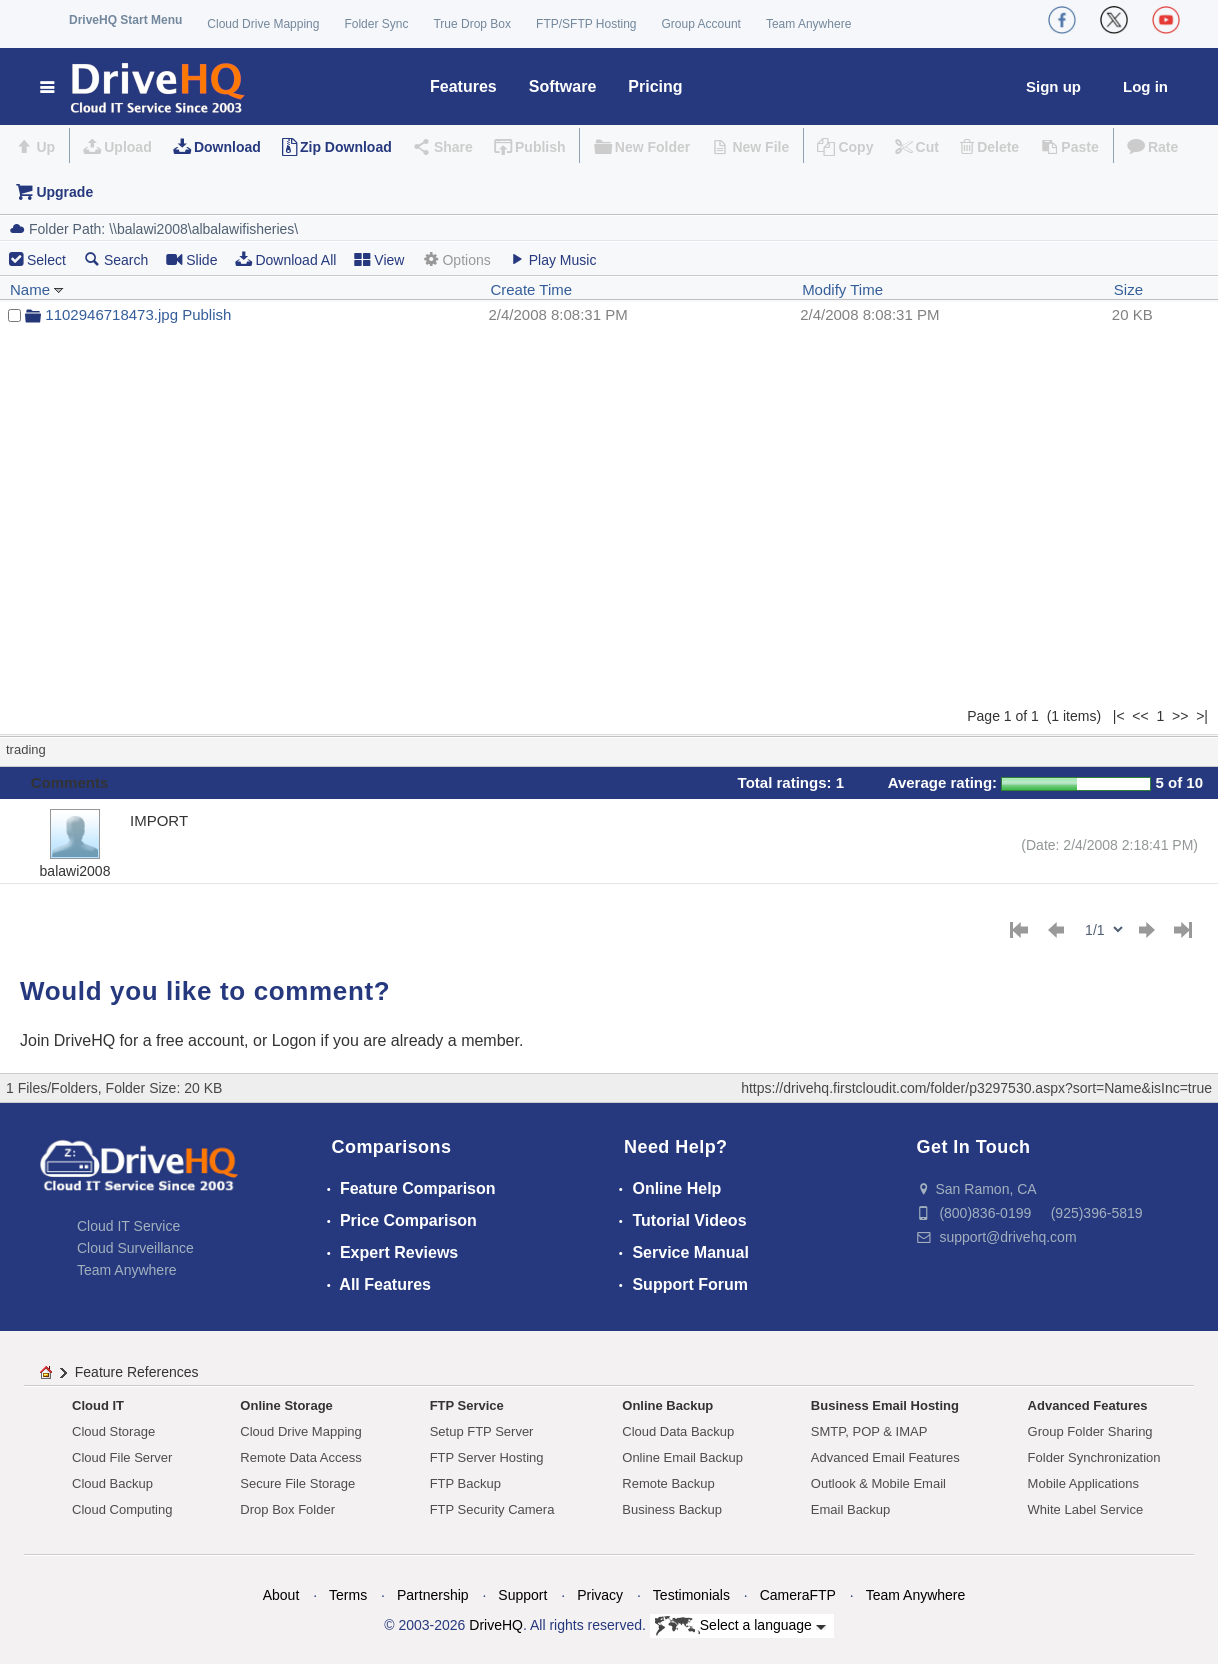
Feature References (137, 1372)
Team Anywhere (808, 24)
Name (37, 289)
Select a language (740, 1626)
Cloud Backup (112, 1483)
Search (116, 259)
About (281, 1595)
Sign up (1053, 86)
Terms (348, 1595)
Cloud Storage (113, 1431)
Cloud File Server (122, 1457)
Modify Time (842, 289)
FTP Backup (465, 1483)
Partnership (433, 1595)
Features (463, 86)
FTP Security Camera (492, 1509)
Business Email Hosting (885, 1405)
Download (227, 147)
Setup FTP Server (482, 1431)
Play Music (553, 259)
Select (46, 260)
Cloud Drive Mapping (263, 24)
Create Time (531, 289)
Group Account (701, 24)
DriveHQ (496, 1625)
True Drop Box (472, 24)
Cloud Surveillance (135, 1248)
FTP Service (467, 1405)
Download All (285, 259)
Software (563, 86)
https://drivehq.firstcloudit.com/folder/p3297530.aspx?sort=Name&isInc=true (976, 1088)
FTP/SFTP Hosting (586, 24)
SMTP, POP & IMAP (869, 1431)
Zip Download (346, 147)
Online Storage (286, 1405)
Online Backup (667, 1405)
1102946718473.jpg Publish (138, 314)
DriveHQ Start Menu (125, 20)
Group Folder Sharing (1090, 1431)
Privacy (600, 1595)
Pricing (655, 86)
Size (1128, 289)
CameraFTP (798, 1595)
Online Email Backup (682, 1457)
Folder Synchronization (1094, 1457)
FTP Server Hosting (487, 1457)
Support (522, 1595)
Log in (1145, 86)
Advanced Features (1088, 1405)
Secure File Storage (297, 1483)
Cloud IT (98, 1405)
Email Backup (850, 1509)
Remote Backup (668, 1483)
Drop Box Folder (287, 1509)
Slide (191, 259)
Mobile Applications (1083, 1483)
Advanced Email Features (885, 1457)
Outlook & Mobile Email (878, 1483)
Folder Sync (376, 24)
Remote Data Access (300, 1457)
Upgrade (64, 192)
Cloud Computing (122, 1509)
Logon (294, 1040)
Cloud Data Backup (678, 1431)
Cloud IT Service (128, 1226)
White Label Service (1086, 1509)
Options (456, 259)
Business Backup (672, 1509)
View (379, 259)
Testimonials (691, 1595)
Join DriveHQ (70, 1040)
